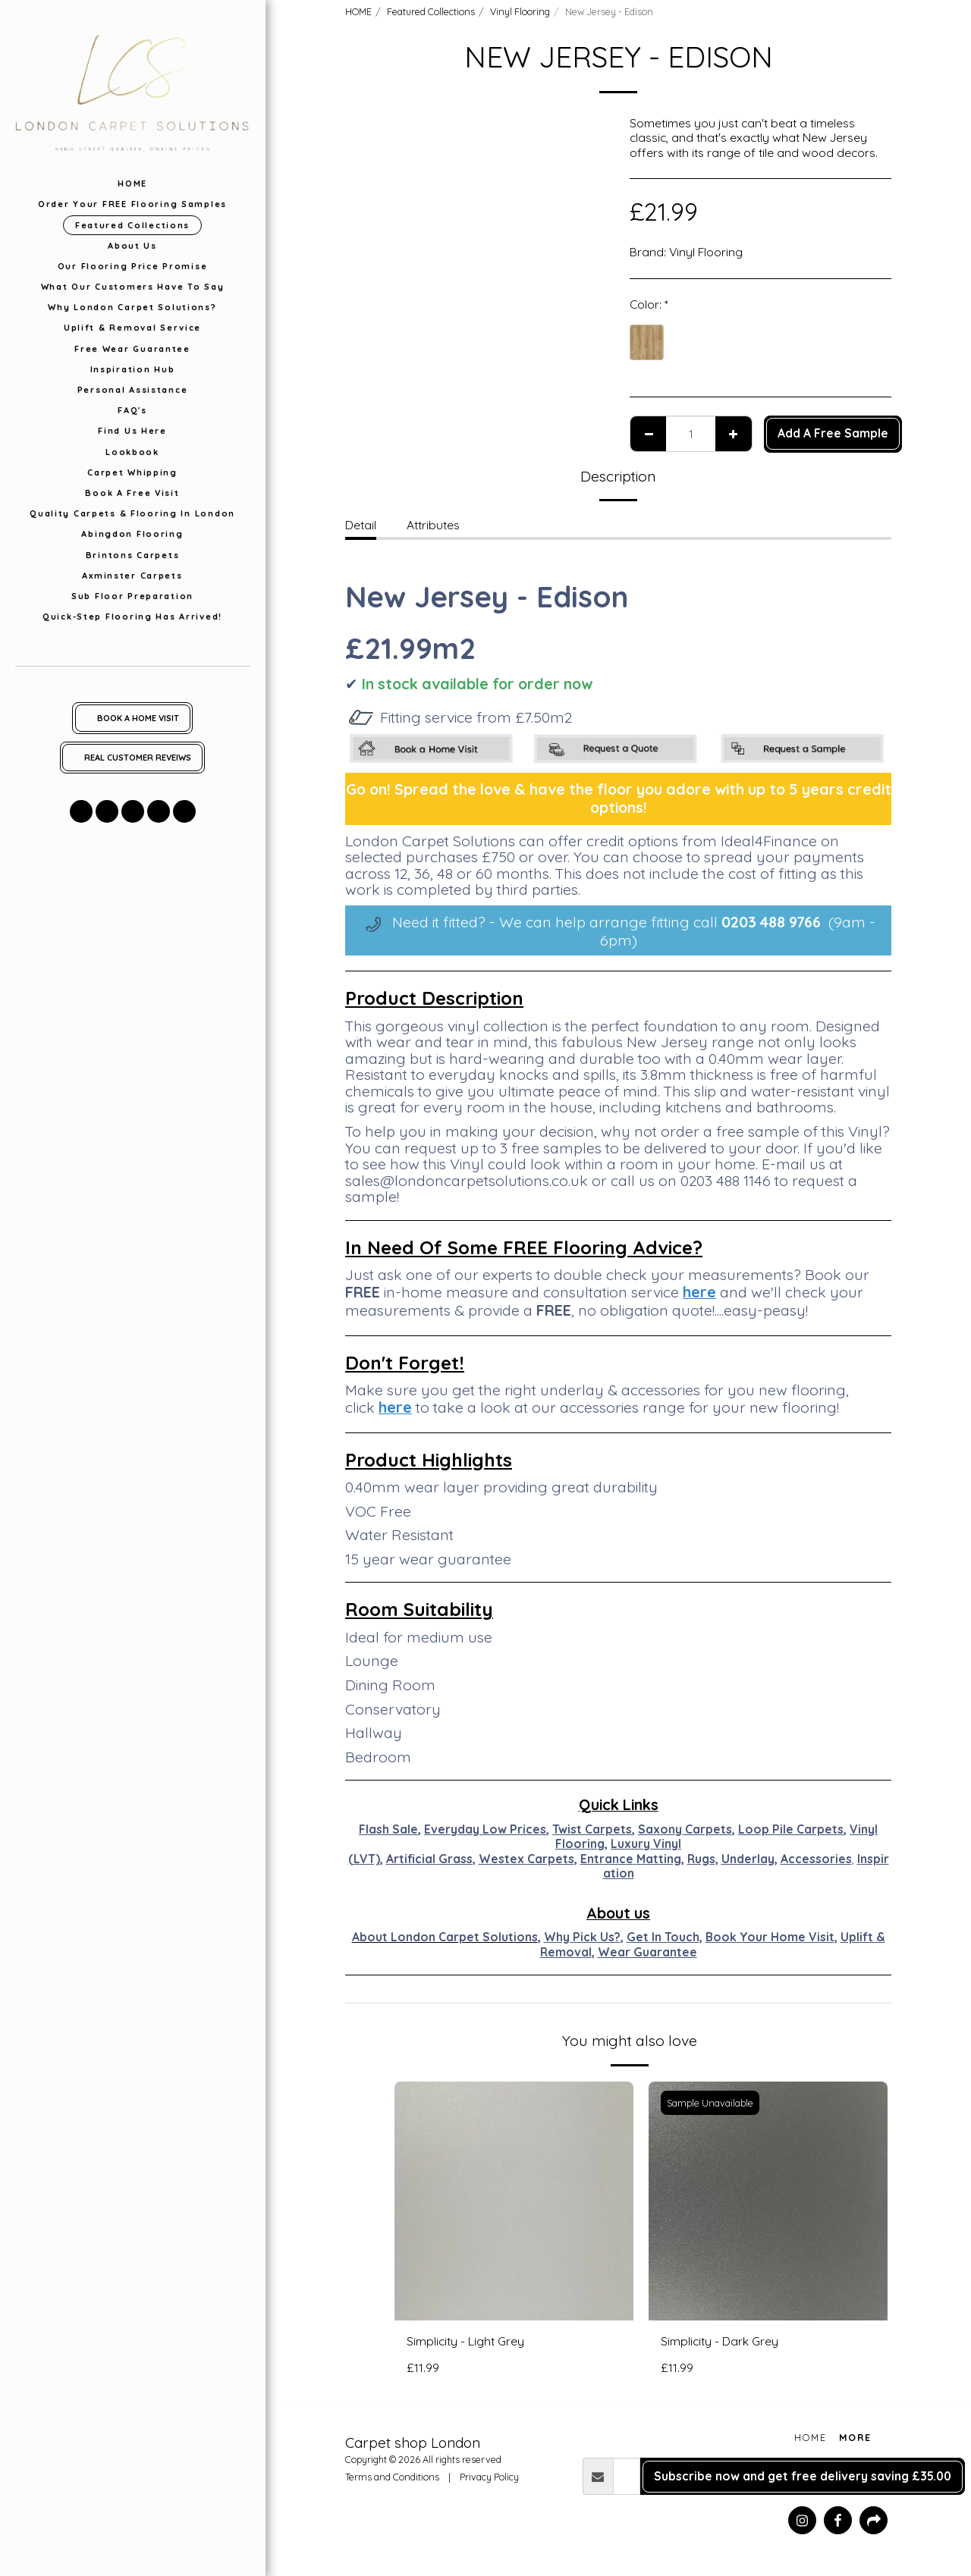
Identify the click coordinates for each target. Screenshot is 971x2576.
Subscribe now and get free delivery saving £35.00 (802, 2475)
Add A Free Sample (833, 433)
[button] (81, 811)
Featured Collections (431, 11)
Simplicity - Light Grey (465, 2341)
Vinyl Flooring (520, 11)
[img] (513, 2201)
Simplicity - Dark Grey (719, 2341)
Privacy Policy (489, 2477)
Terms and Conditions (392, 2477)
